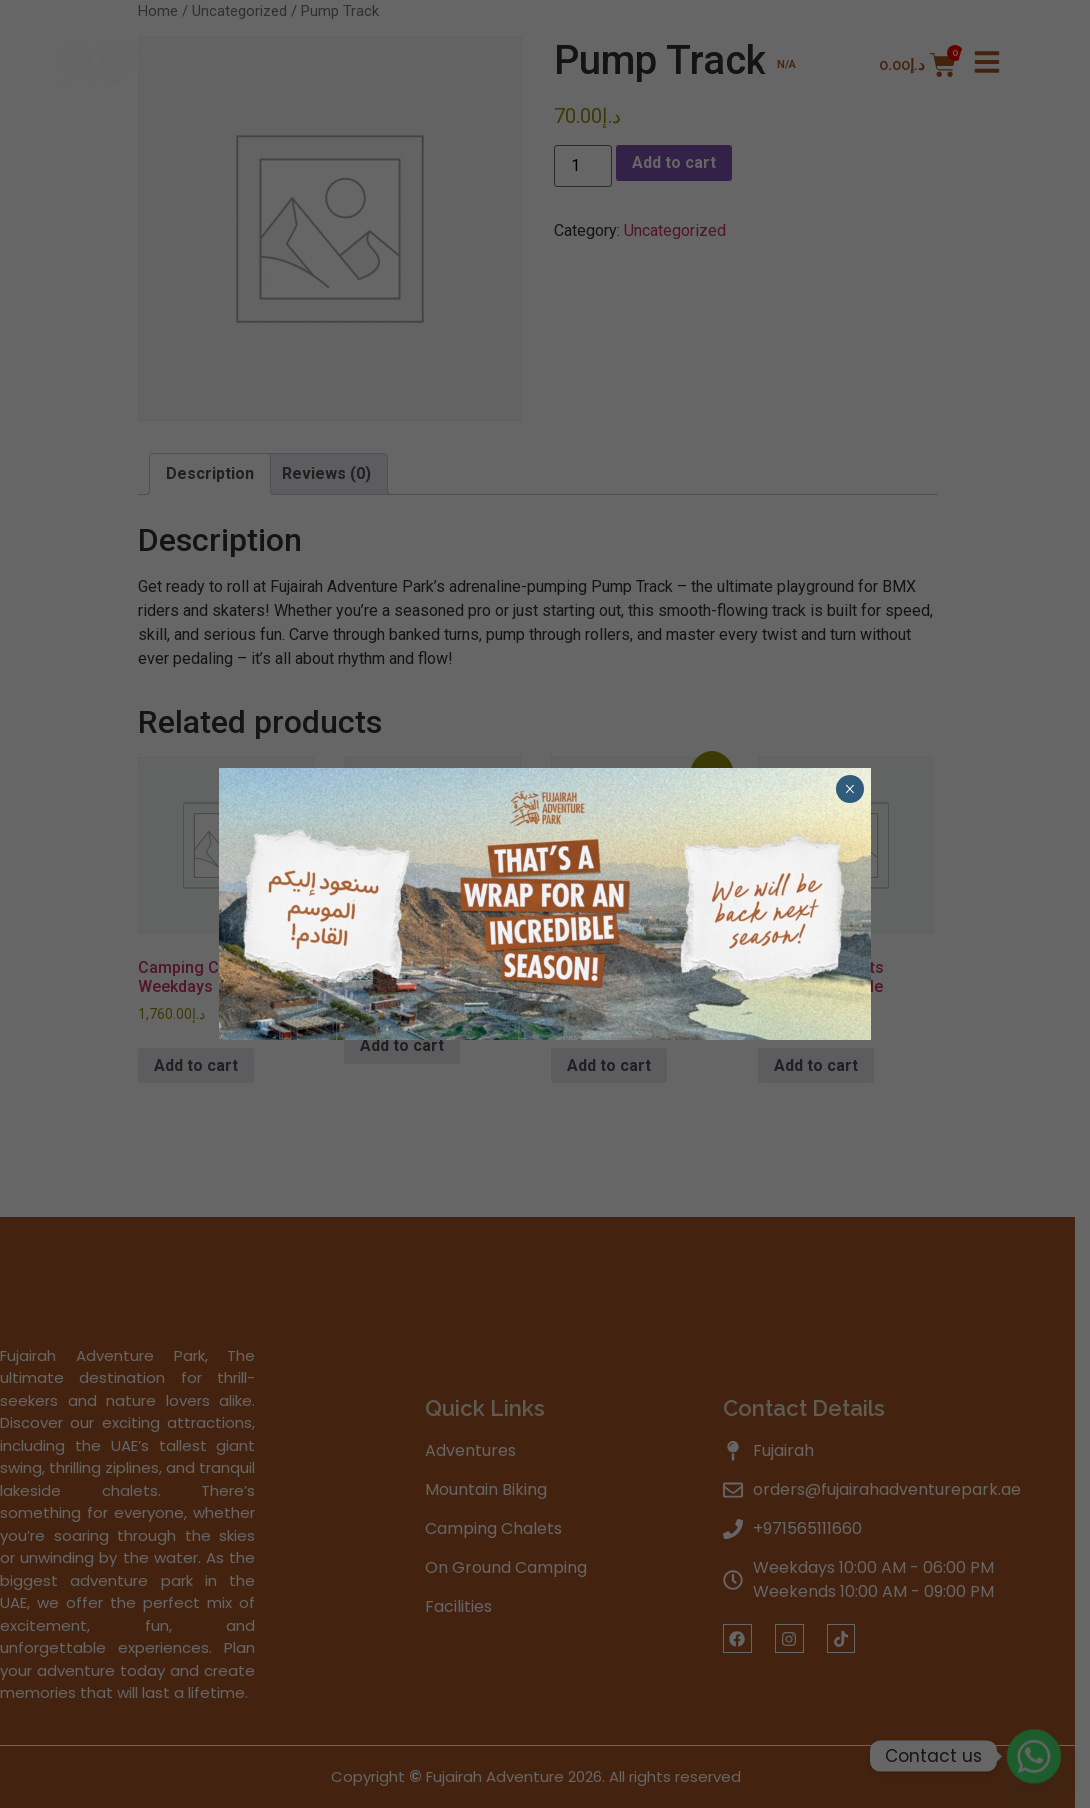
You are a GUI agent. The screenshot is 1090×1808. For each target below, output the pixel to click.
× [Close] (849, 789)
